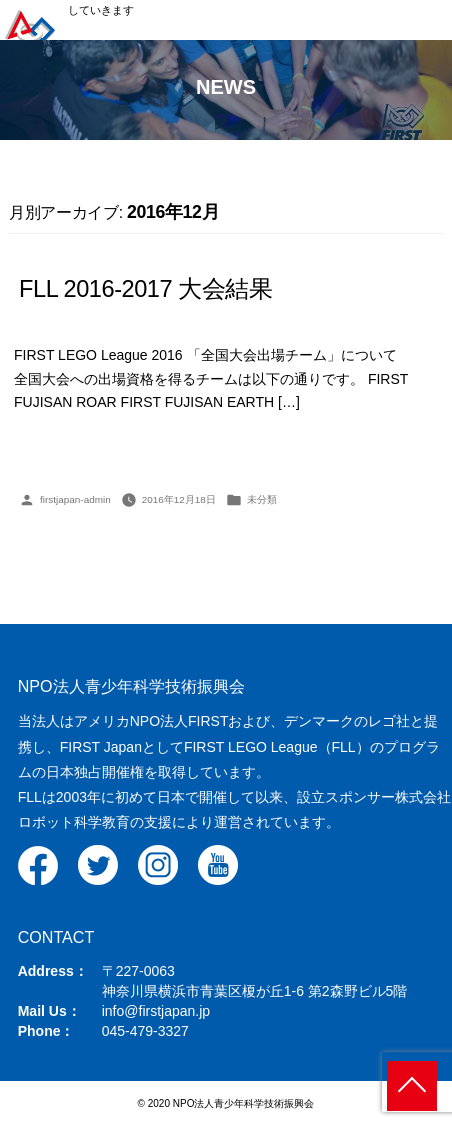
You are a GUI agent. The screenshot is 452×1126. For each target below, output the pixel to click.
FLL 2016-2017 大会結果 (145, 289)
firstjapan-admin (75, 499)
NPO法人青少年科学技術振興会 (131, 686)
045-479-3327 (145, 1031)
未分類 (262, 499)
